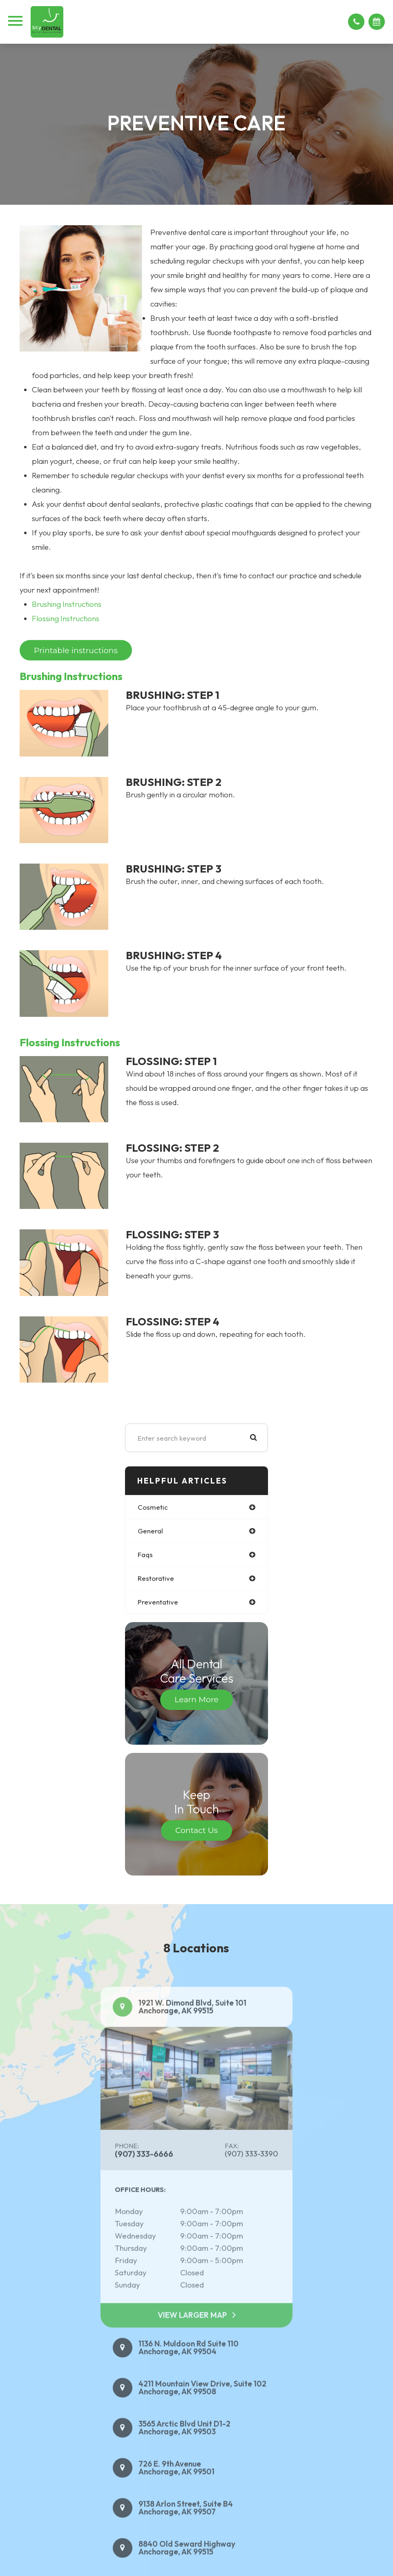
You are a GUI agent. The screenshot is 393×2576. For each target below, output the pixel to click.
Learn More (196, 1699)
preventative (158, 1602)
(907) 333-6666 (144, 2173)
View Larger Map (192, 2334)
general (150, 1530)
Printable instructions (76, 650)
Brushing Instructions (66, 604)
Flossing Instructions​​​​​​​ (65, 618)
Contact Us (196, 1830)
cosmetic (153, 1507)
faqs (145, 1554)
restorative (156, 1578)
